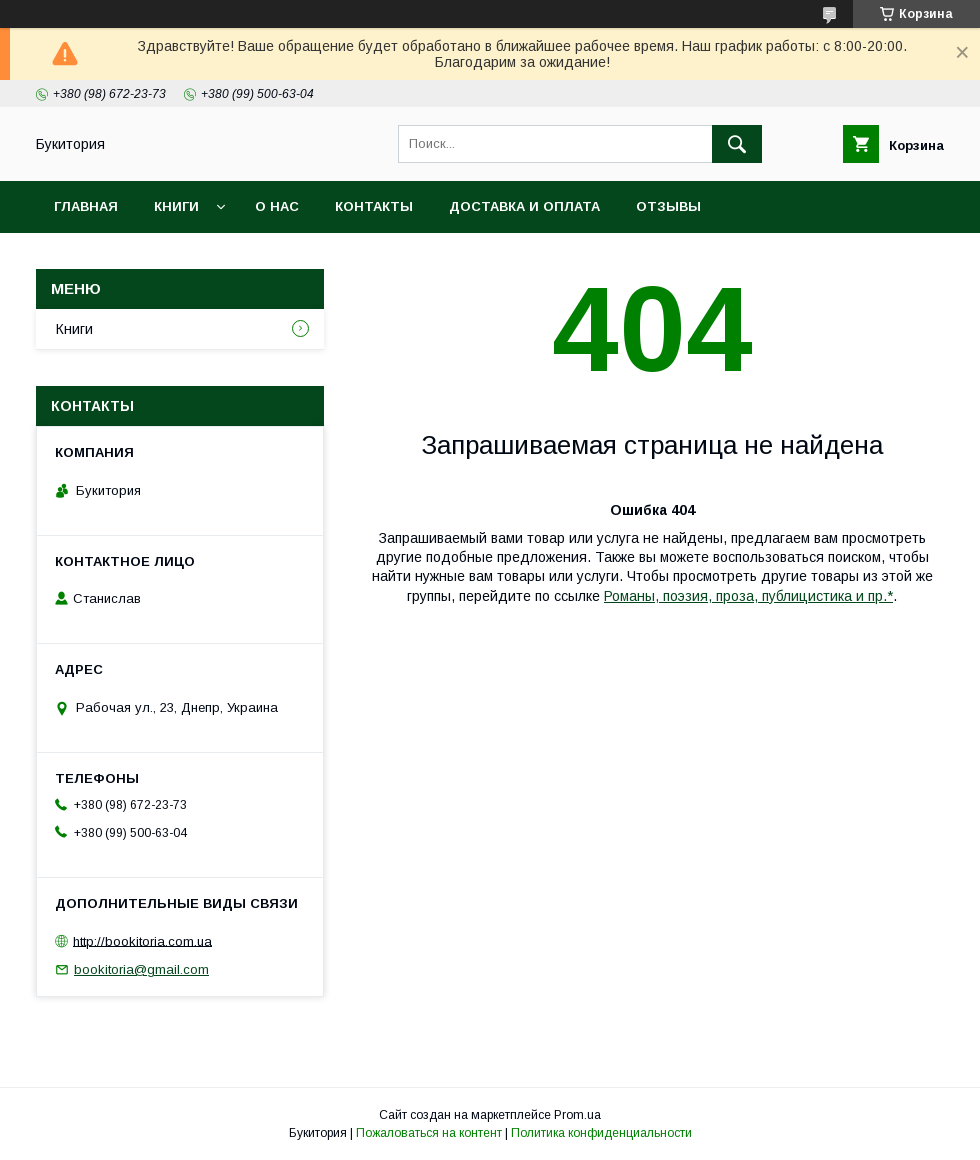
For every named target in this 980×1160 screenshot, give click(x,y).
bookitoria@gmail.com (141, 969)
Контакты (374, 206)
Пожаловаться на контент (429, 1133)
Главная (86, 206)
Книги (176, 206)
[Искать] (737, 144)
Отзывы (668, 206)
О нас (277, 206)
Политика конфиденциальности (601, 1133)
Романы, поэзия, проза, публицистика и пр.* (748, 596)
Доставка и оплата (524, 206)
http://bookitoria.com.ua (142, 940)
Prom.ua (577, 1115)
